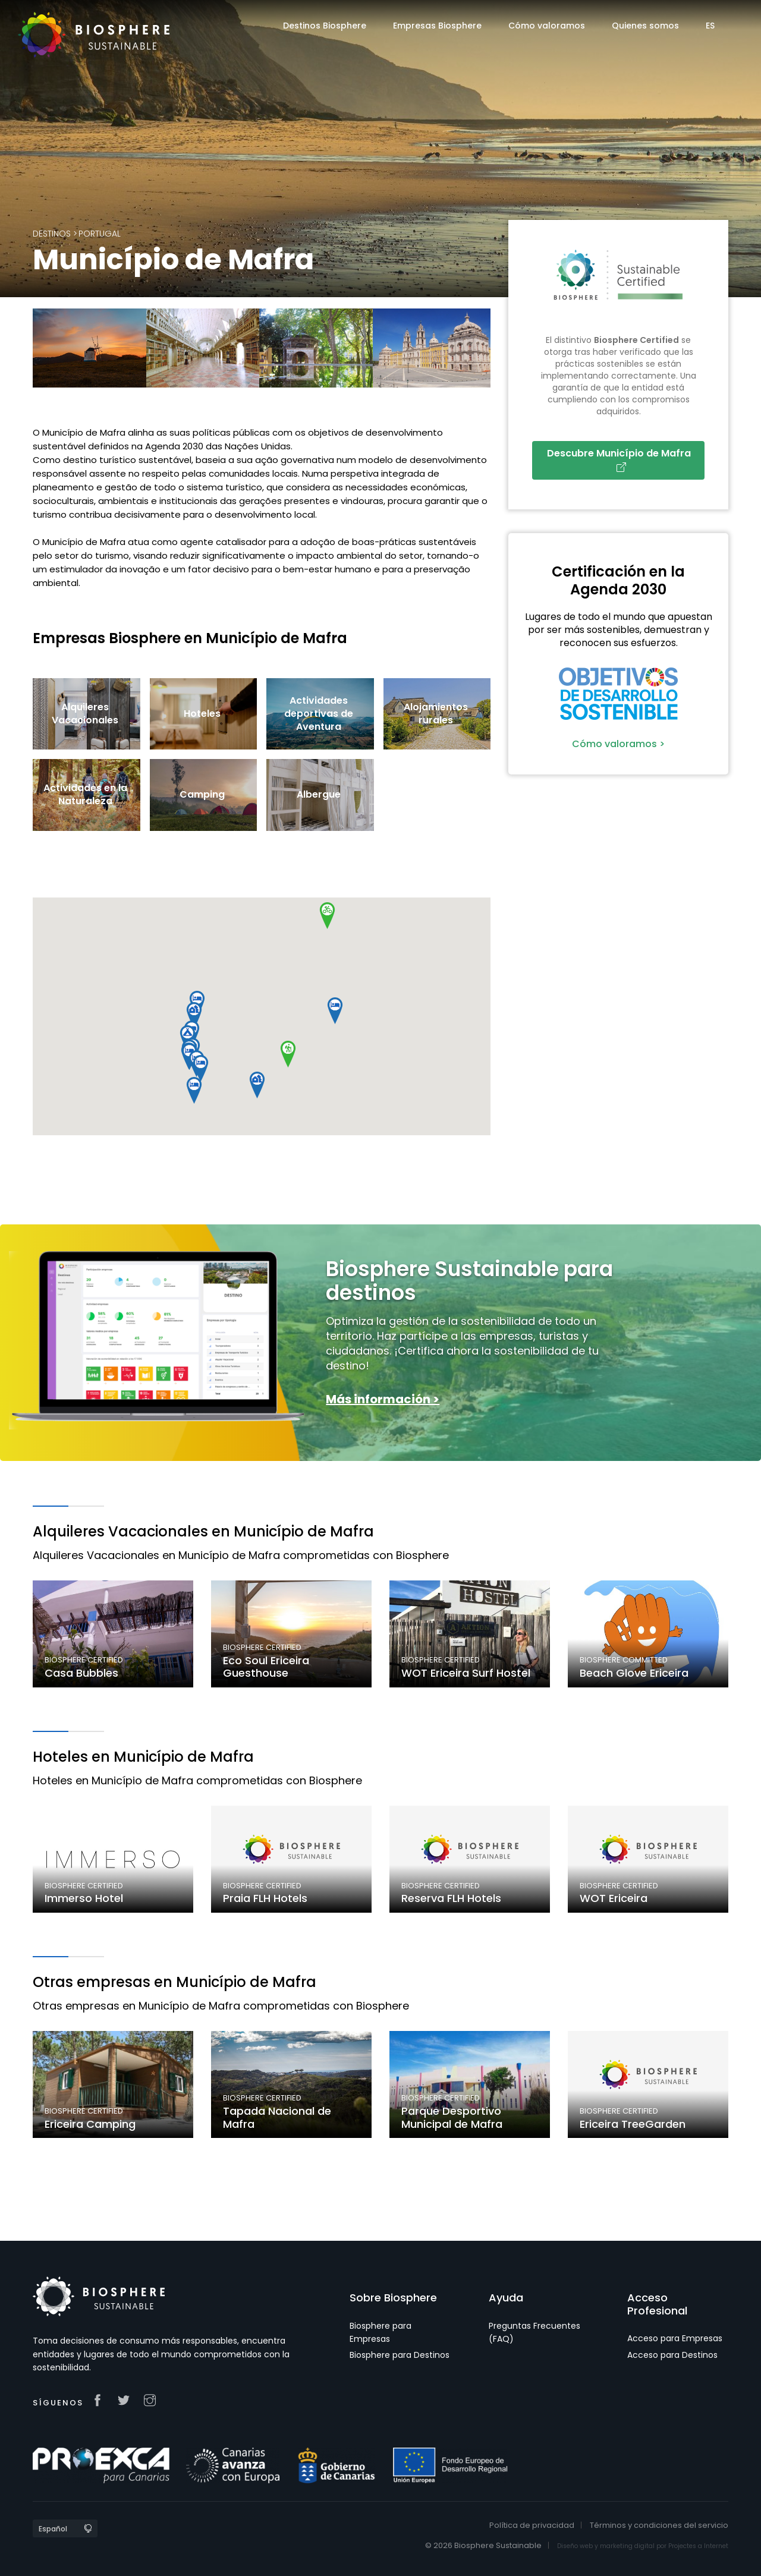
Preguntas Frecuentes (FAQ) (534, 2332)
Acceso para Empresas (674, 2338)
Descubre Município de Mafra (621, 459)
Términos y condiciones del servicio (659, 2525)
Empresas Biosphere (437, 26)
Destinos (52, 234)
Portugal (99, 234)
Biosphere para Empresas (380, 2332)
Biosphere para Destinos (399, 2355)
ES (710, 26)
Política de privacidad (531, 2525)
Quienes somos (645, 26)
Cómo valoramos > (618, 744)
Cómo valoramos (546, 26)
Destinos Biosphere (324, 26)
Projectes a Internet (698, 2546)
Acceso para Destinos (672, 2355)
